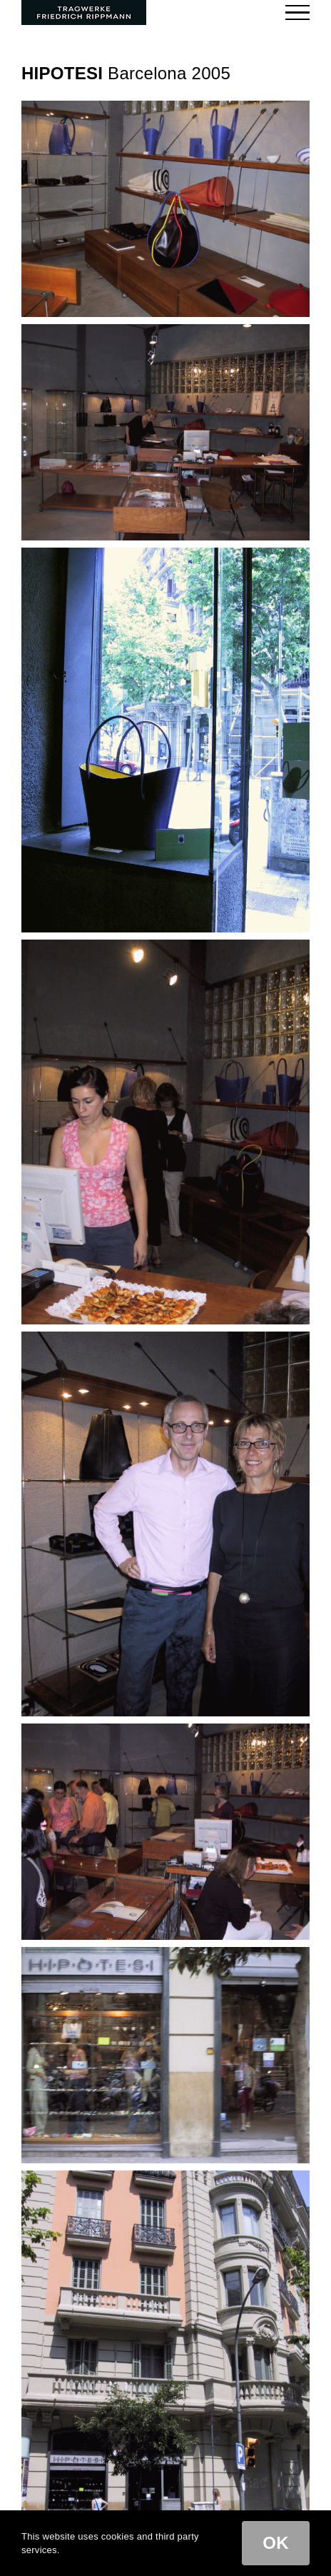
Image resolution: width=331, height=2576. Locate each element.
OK (276, 2542)
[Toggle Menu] (298, 12)
